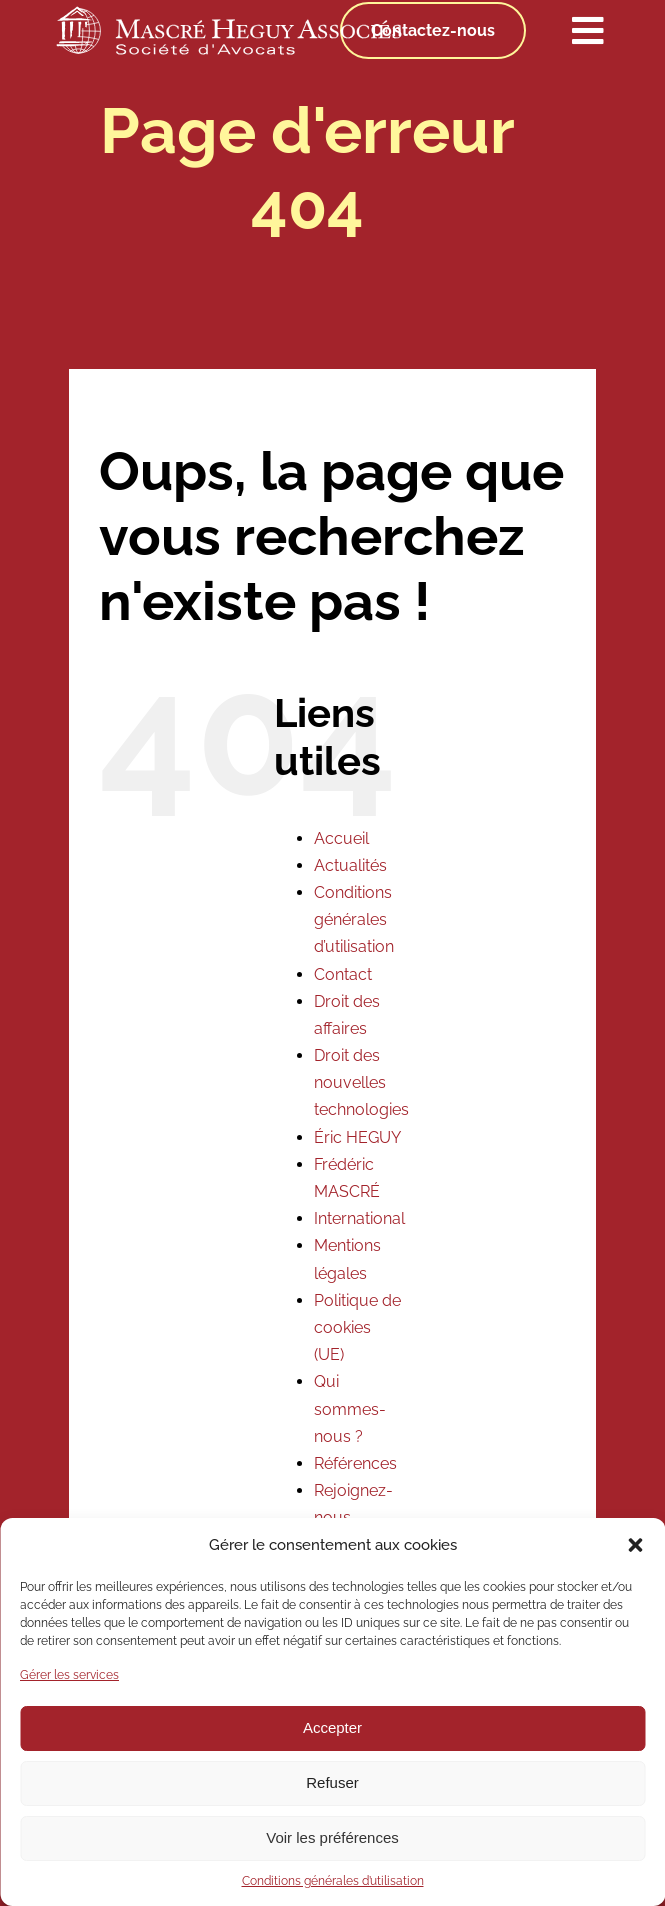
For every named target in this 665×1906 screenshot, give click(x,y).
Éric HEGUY (357, 1137)
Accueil (341, 838)
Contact (343, 974)
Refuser (332, 1782)
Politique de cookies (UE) (357, 1327)
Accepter (332, 1727)
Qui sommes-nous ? (350, 1408)
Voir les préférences (332, 1837)
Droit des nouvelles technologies (361, 1082)
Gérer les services (69, 1675)
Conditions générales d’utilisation (333, 1881)
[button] (635, 1545)
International (359, 1218)
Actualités (350, 865)
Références (355, 1463)
